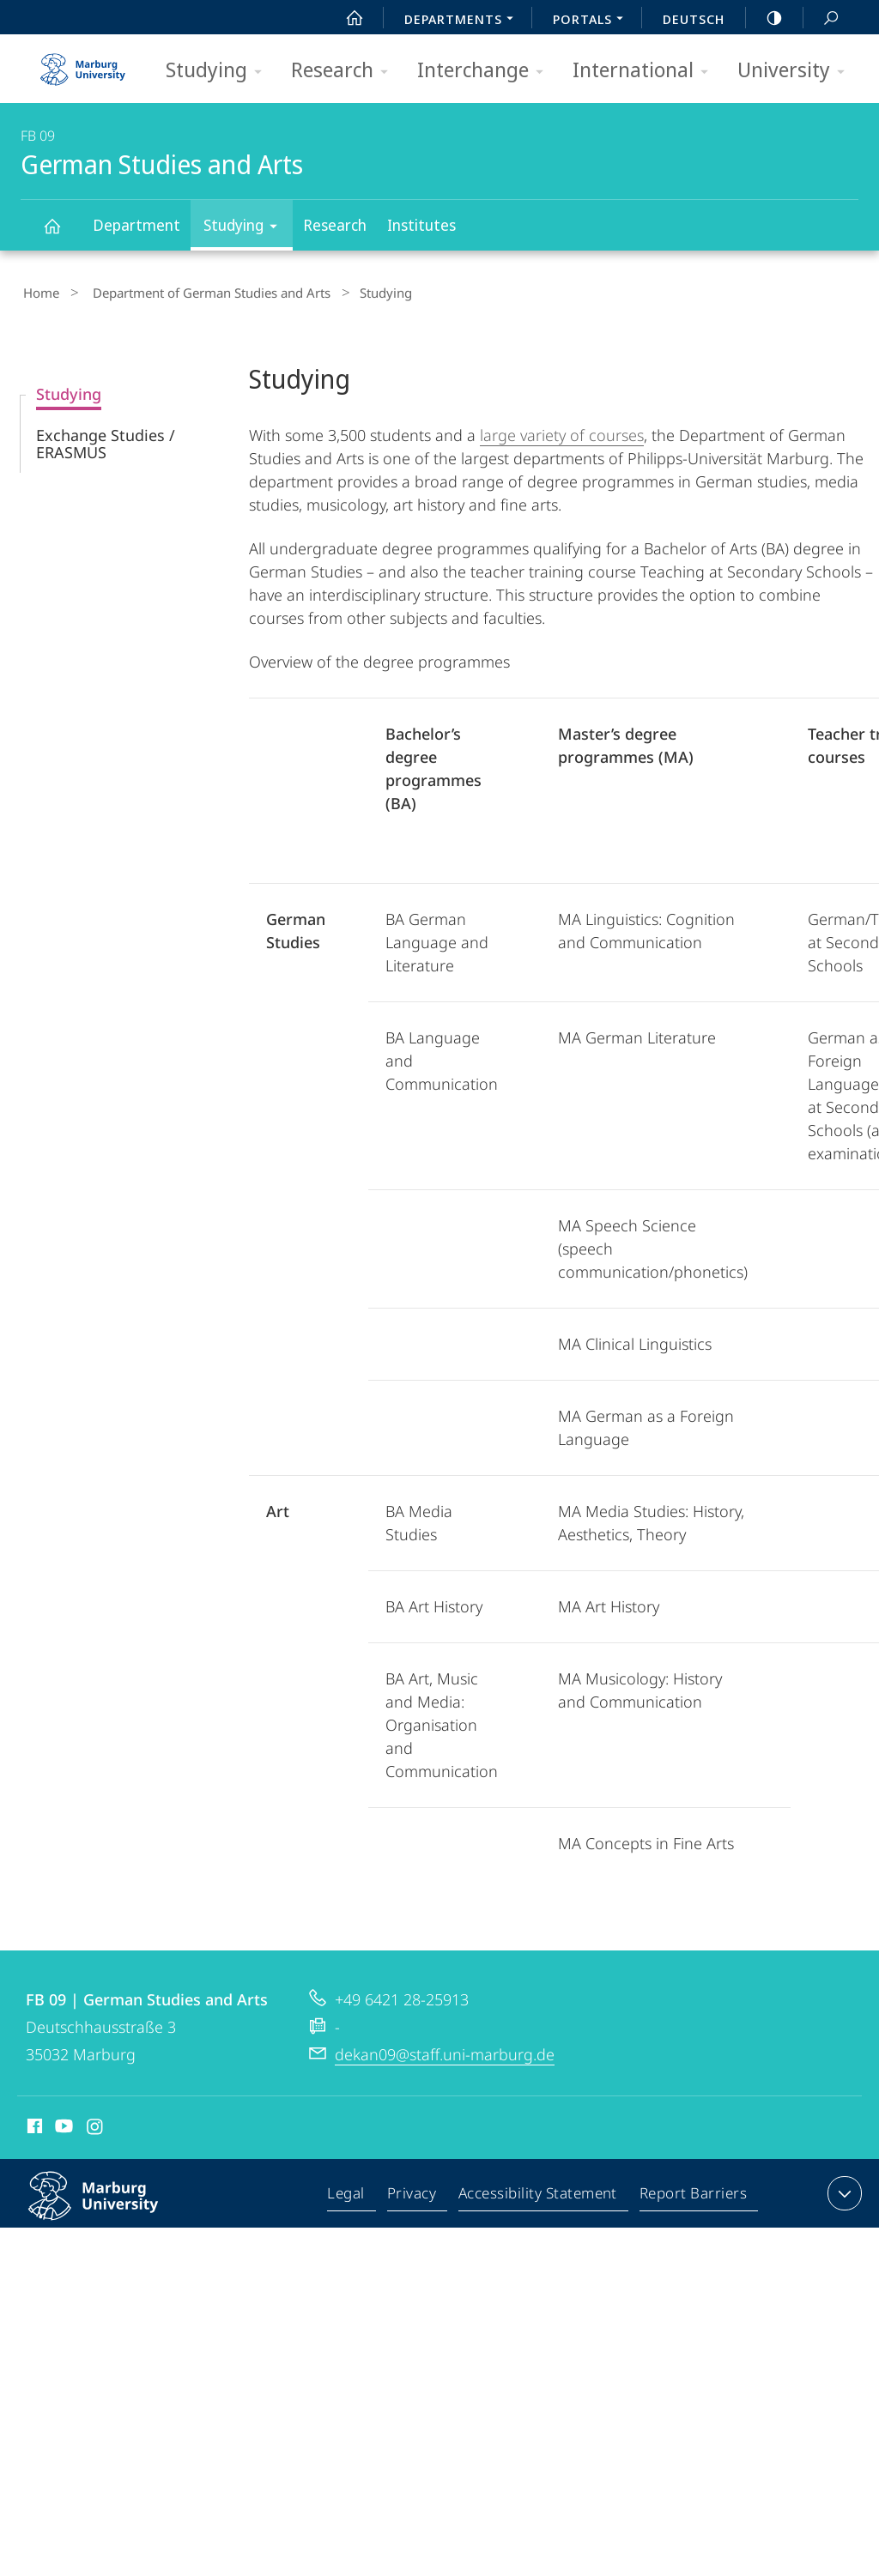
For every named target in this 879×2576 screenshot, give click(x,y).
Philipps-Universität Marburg (111, 2205)
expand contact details (842, 2189)
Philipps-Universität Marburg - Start (85, 63)
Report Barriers (693, 2192)
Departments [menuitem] (463, 20)
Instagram (95, 2124)
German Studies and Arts (61, 234)
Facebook (33, 2124)
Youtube (62, 2124)
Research (345, 71)
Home (39, 290)
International (646, 71)
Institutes (421, 225)
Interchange (486, 71)
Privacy (414, 2192)
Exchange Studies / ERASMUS (105, 439)
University (796, 71)
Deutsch (693, 18)
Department (136, 225)
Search (821, 18)
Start (345, 18)
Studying (219, 71)
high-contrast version (765, 18)
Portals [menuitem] (593, 20)
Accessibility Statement (539, 2192)
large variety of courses (562, 430)
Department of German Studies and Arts (198, 290)
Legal (350, 2192)
